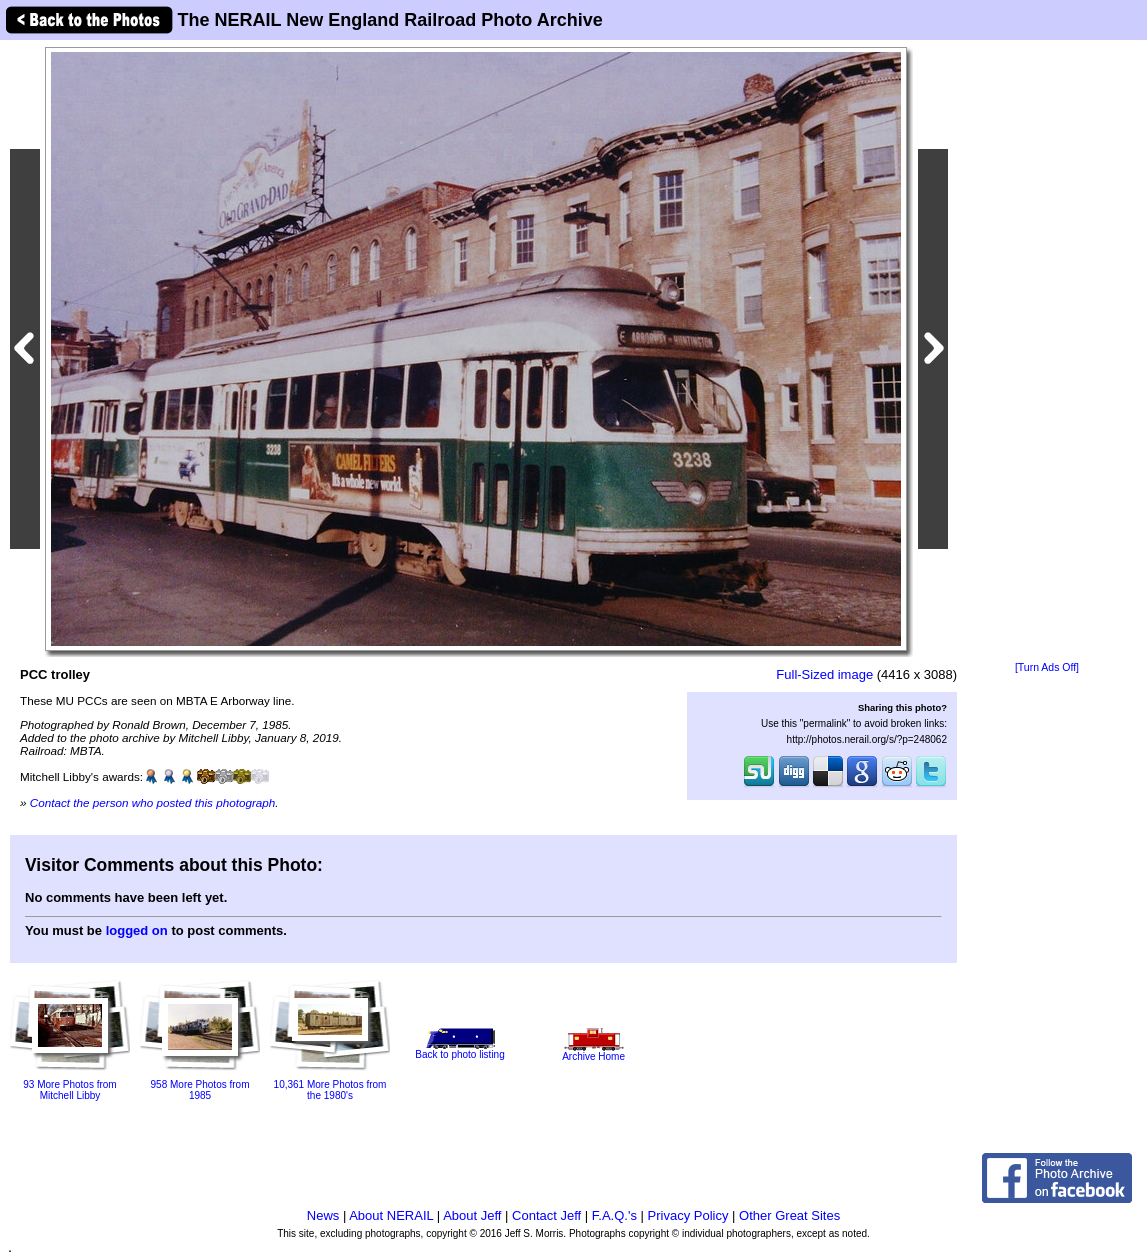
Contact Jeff (546, 1215)
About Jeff (472, 1215)
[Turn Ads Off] (1047, 667)
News (323, 1215)
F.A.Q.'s (614, 1215)
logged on (137, 930)
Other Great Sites (789, 1215)
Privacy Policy (688, 1215)
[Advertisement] (1047, 352)
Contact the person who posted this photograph (153, 802)
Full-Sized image (824, 674)
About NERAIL (391, 1215)
